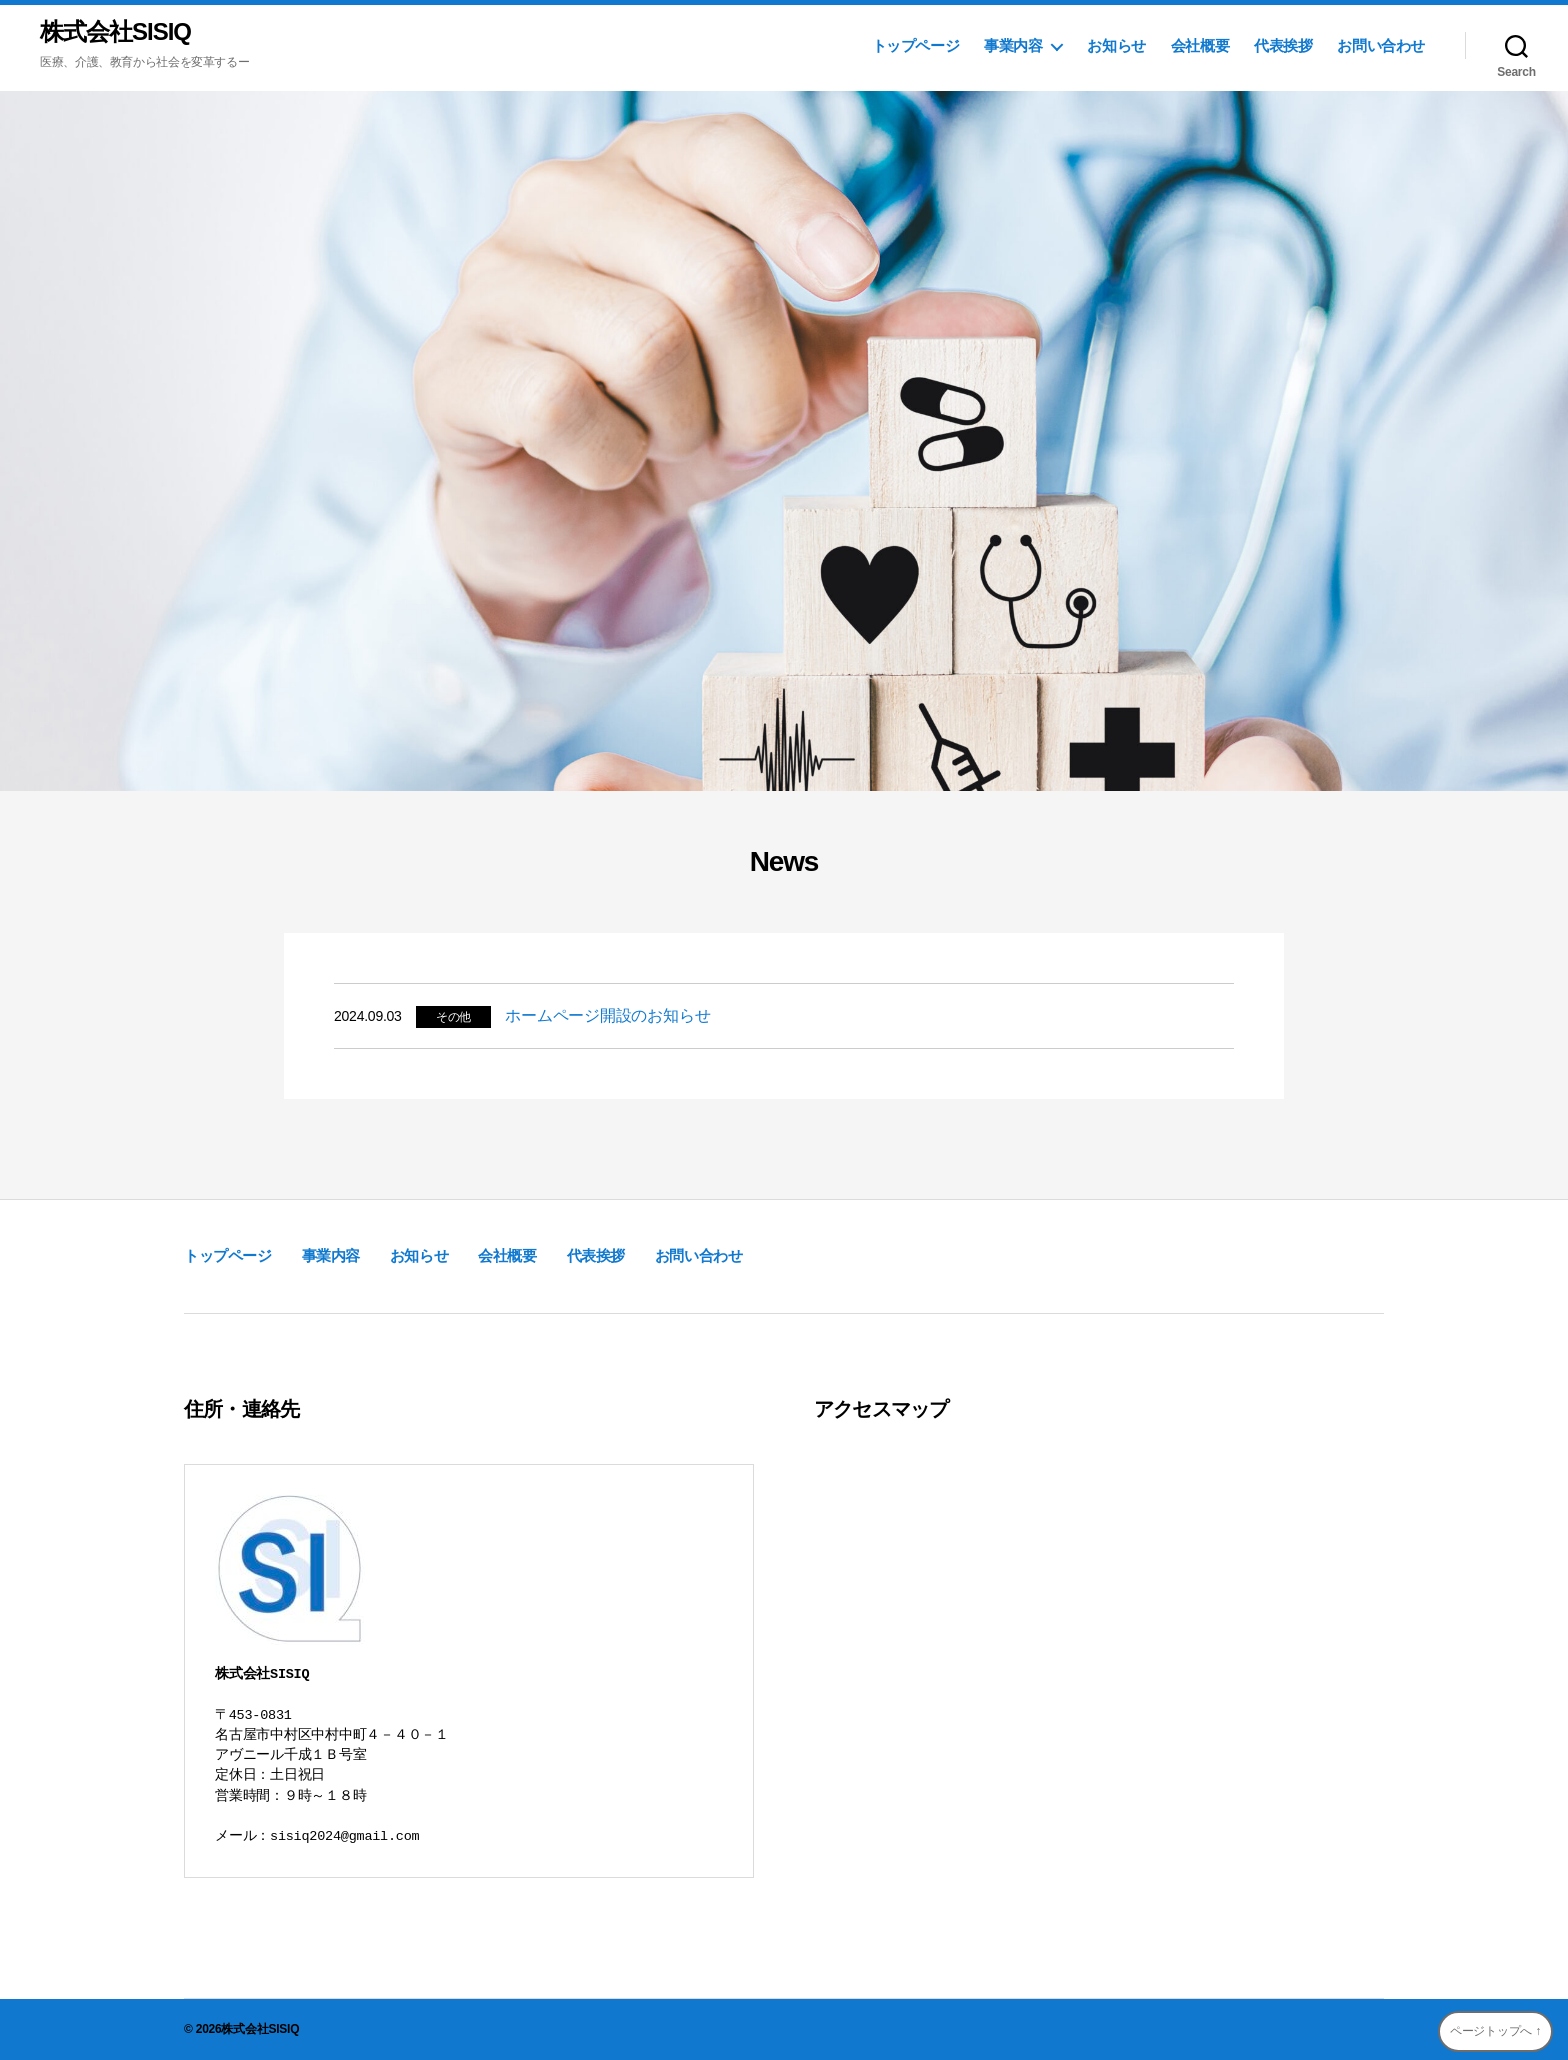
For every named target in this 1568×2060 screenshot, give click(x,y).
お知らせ (1116, 45)
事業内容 (1013, 45)
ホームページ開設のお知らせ (607, 1015)
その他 (453, 1017)
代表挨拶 (1283, 45)
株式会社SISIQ (115, 32)
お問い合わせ (1381, 45)
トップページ (916, 45)
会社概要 (1200, 45)
